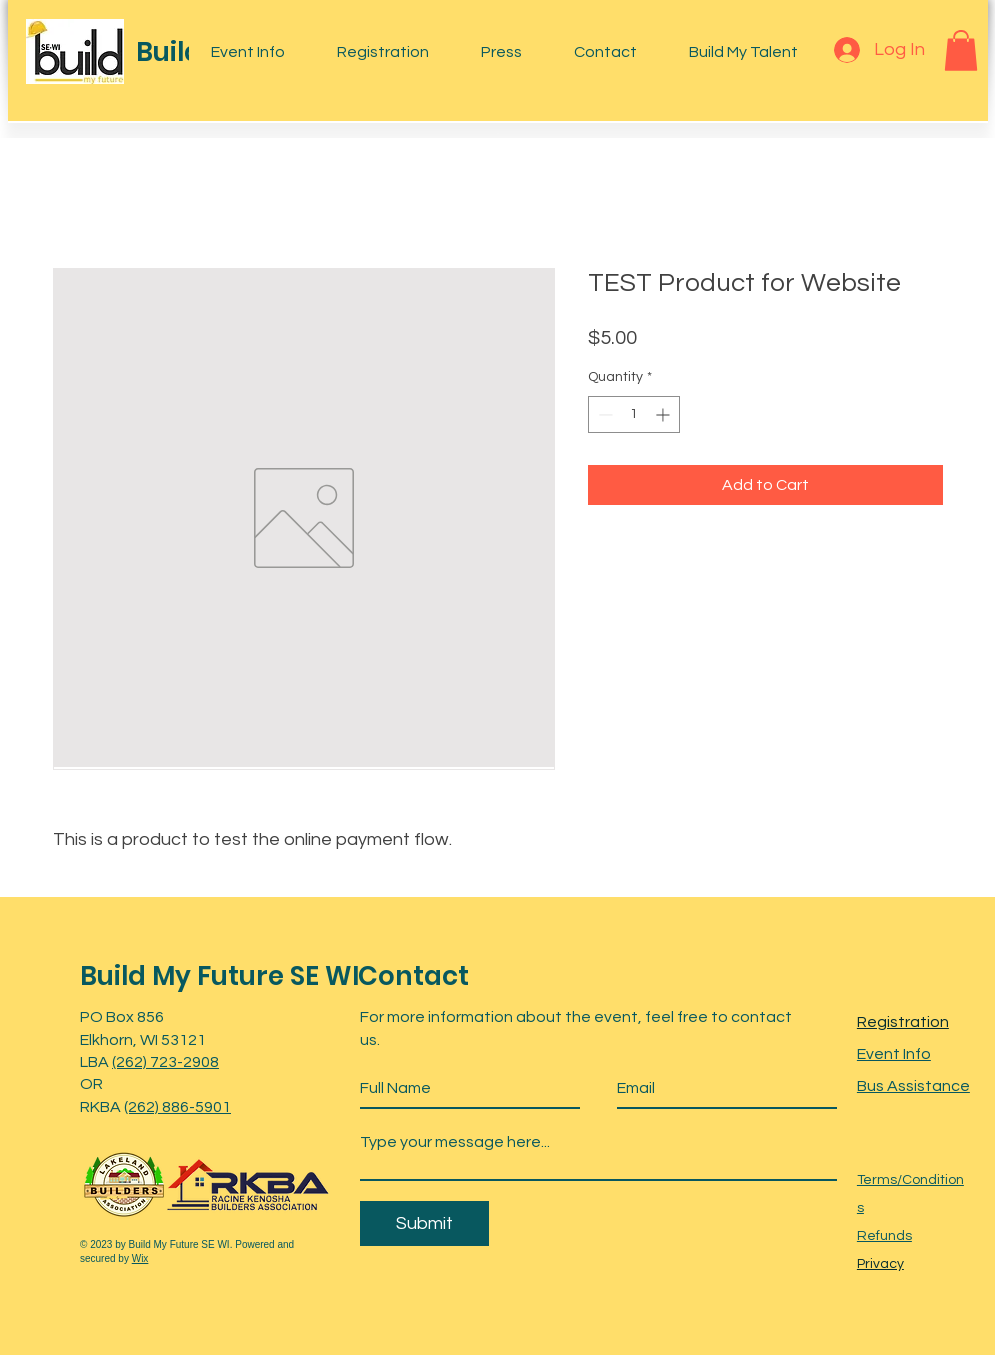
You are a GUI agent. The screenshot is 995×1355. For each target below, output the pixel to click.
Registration (903, 1022)
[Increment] (664, 414)
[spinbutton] (634, 414)
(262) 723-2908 (165, 1062)
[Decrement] (603, 414)
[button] (961, 50)
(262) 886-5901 (177, 1107)
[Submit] (424, 1223)
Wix (140, 1258)
